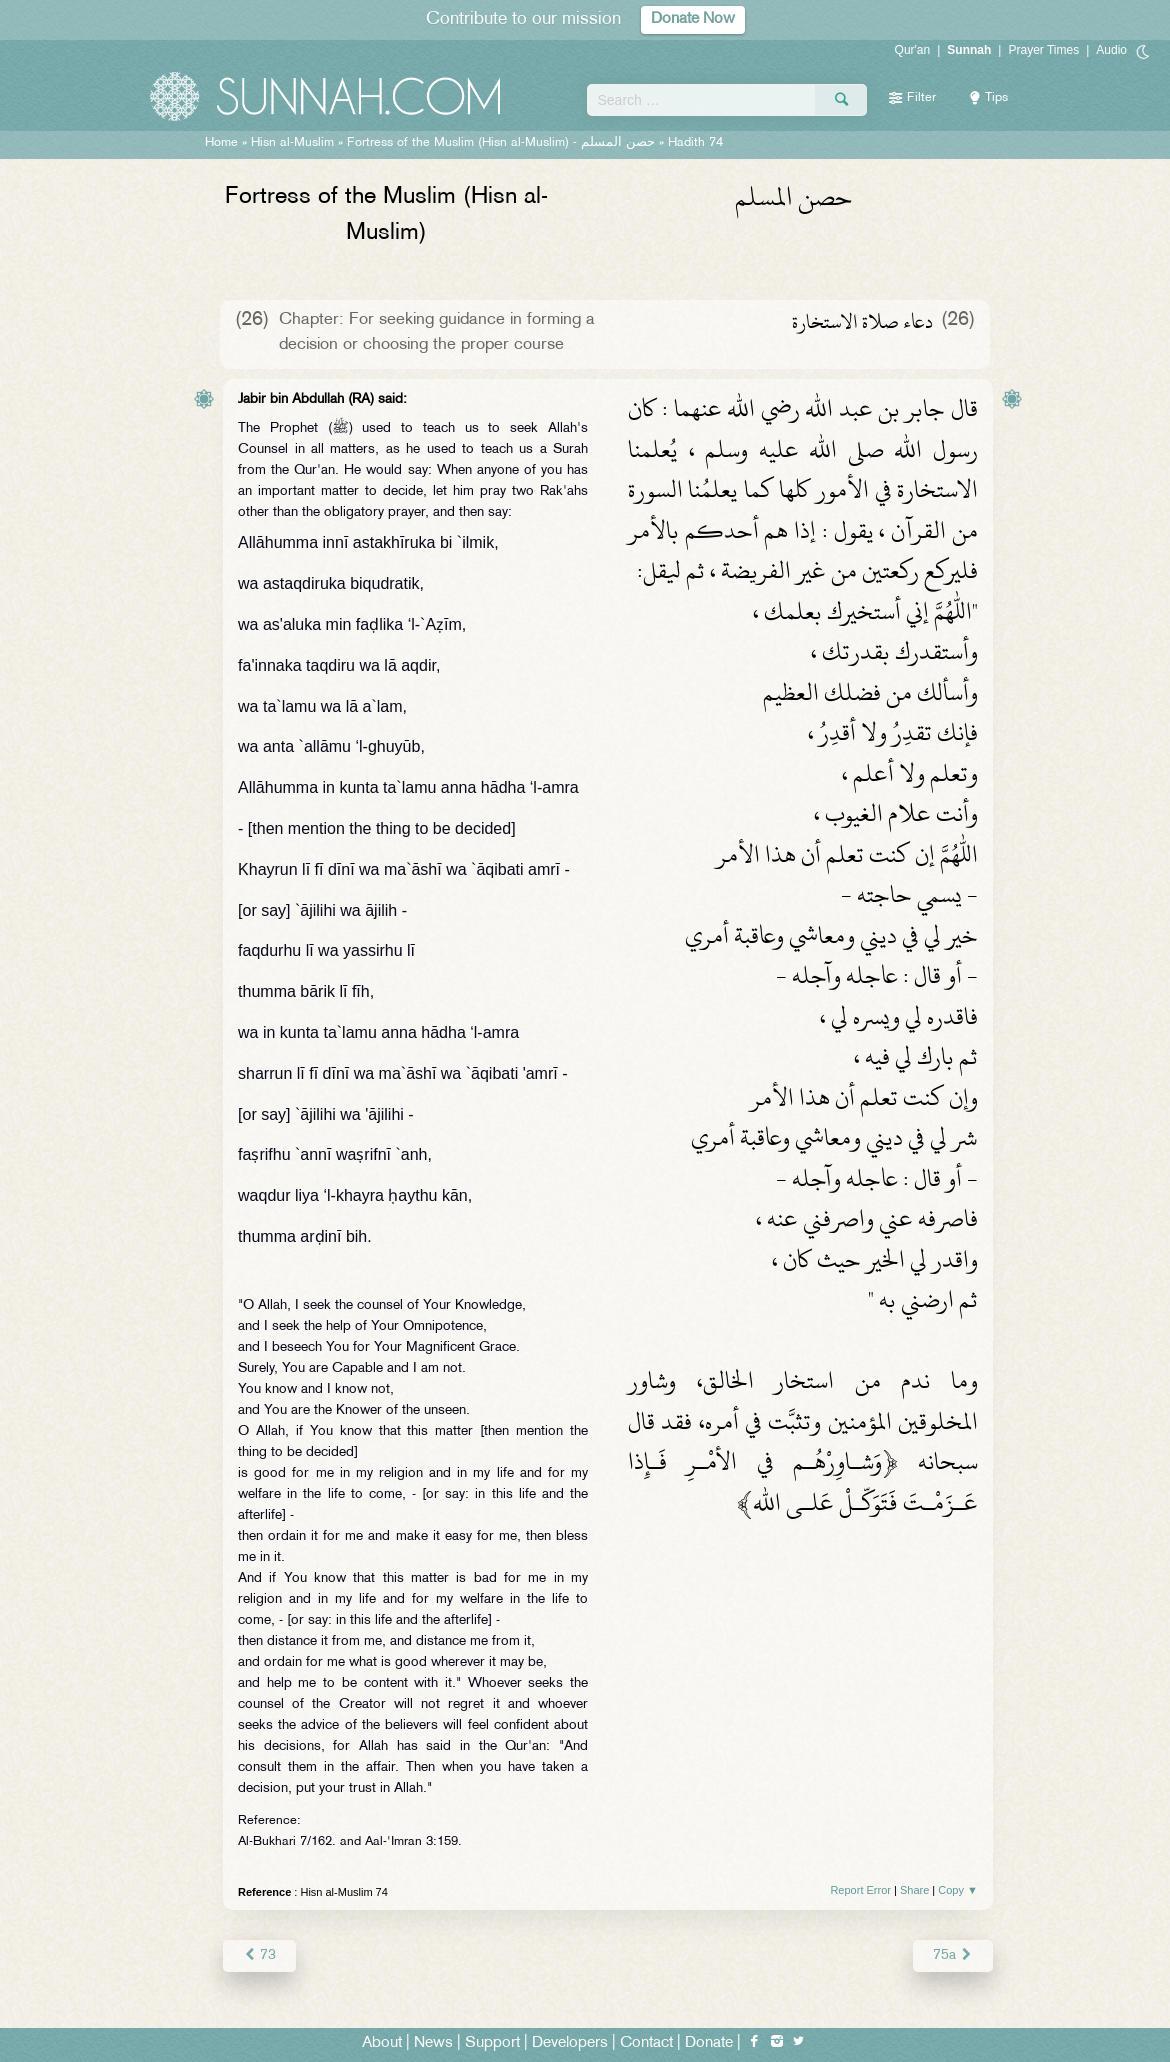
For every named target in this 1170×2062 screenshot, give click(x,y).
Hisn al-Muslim (292, 143)
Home (221, 143)
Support (492, 2043)
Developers (570, 2043)
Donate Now (693, 19)
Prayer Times (1043, 50)
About (382, 2043)
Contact (646, 2043)
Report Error (860, 1890)
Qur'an (913, 50)
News (433, 2043)
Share (914, 1890)
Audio (1111, 50)
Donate (709, 2043)
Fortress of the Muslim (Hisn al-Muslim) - (501, 143)
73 (259, 1955)
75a (953, 1955)
